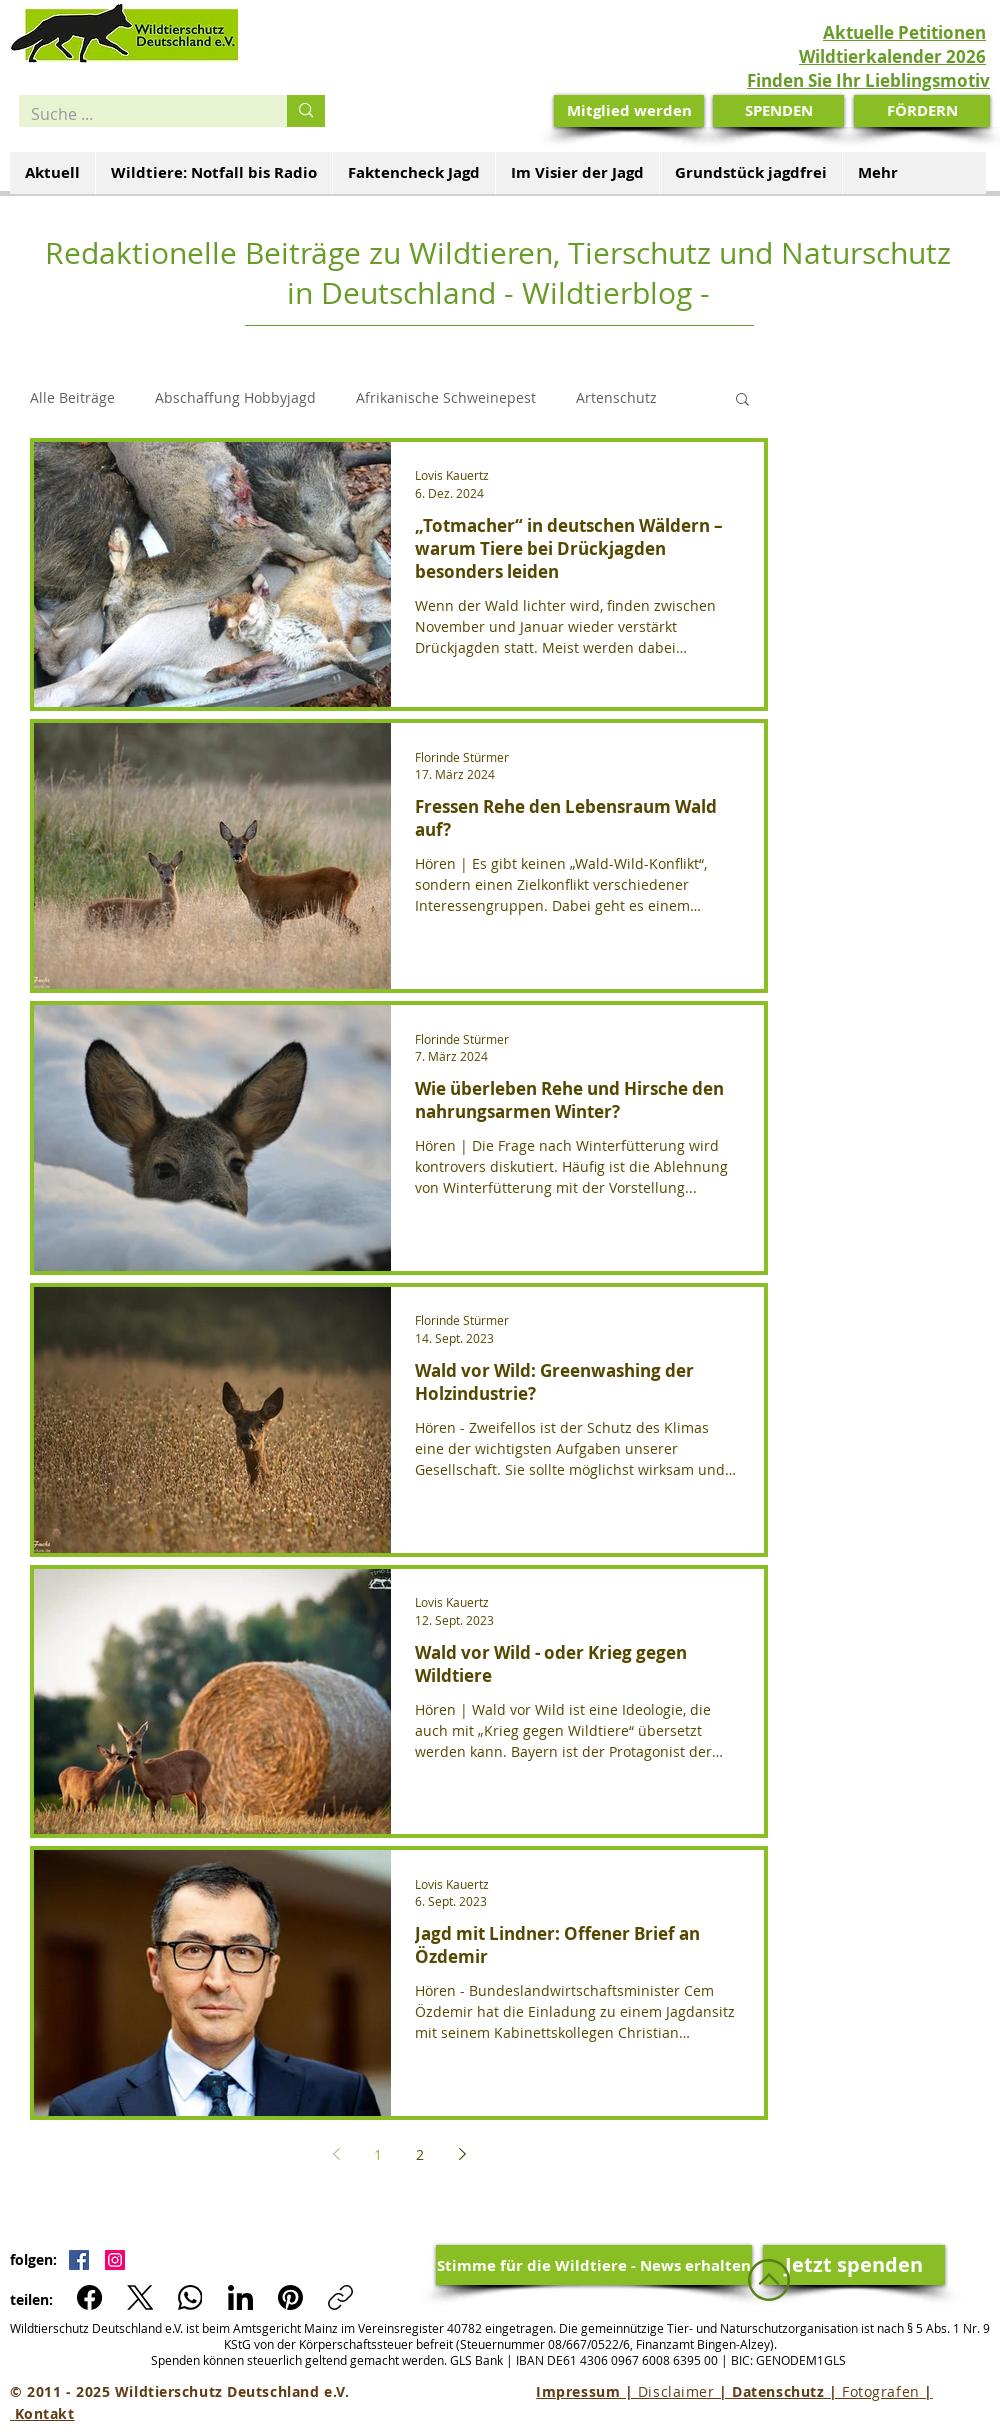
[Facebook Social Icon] (79, 2260)
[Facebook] (90, 2297)
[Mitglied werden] (629, 111)
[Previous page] (336, 2154)
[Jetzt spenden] (854, 2265)
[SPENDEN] (778, 111)
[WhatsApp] (190, 2297)
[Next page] (462, 2154)
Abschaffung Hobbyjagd (235, 397)
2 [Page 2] (420, 2154)
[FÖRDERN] (922, 111)
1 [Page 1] (378, 2154)
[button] (742, 400)
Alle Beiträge (72, 397)
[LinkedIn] (240, 2297)
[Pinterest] (290, 2297)
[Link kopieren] (340, 2297)
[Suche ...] (138, 114)
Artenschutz (616, 397)
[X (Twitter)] (140, 2297)
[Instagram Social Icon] (115, 2260)
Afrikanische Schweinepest (446, 397)
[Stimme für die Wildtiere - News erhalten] (594, 2265)
